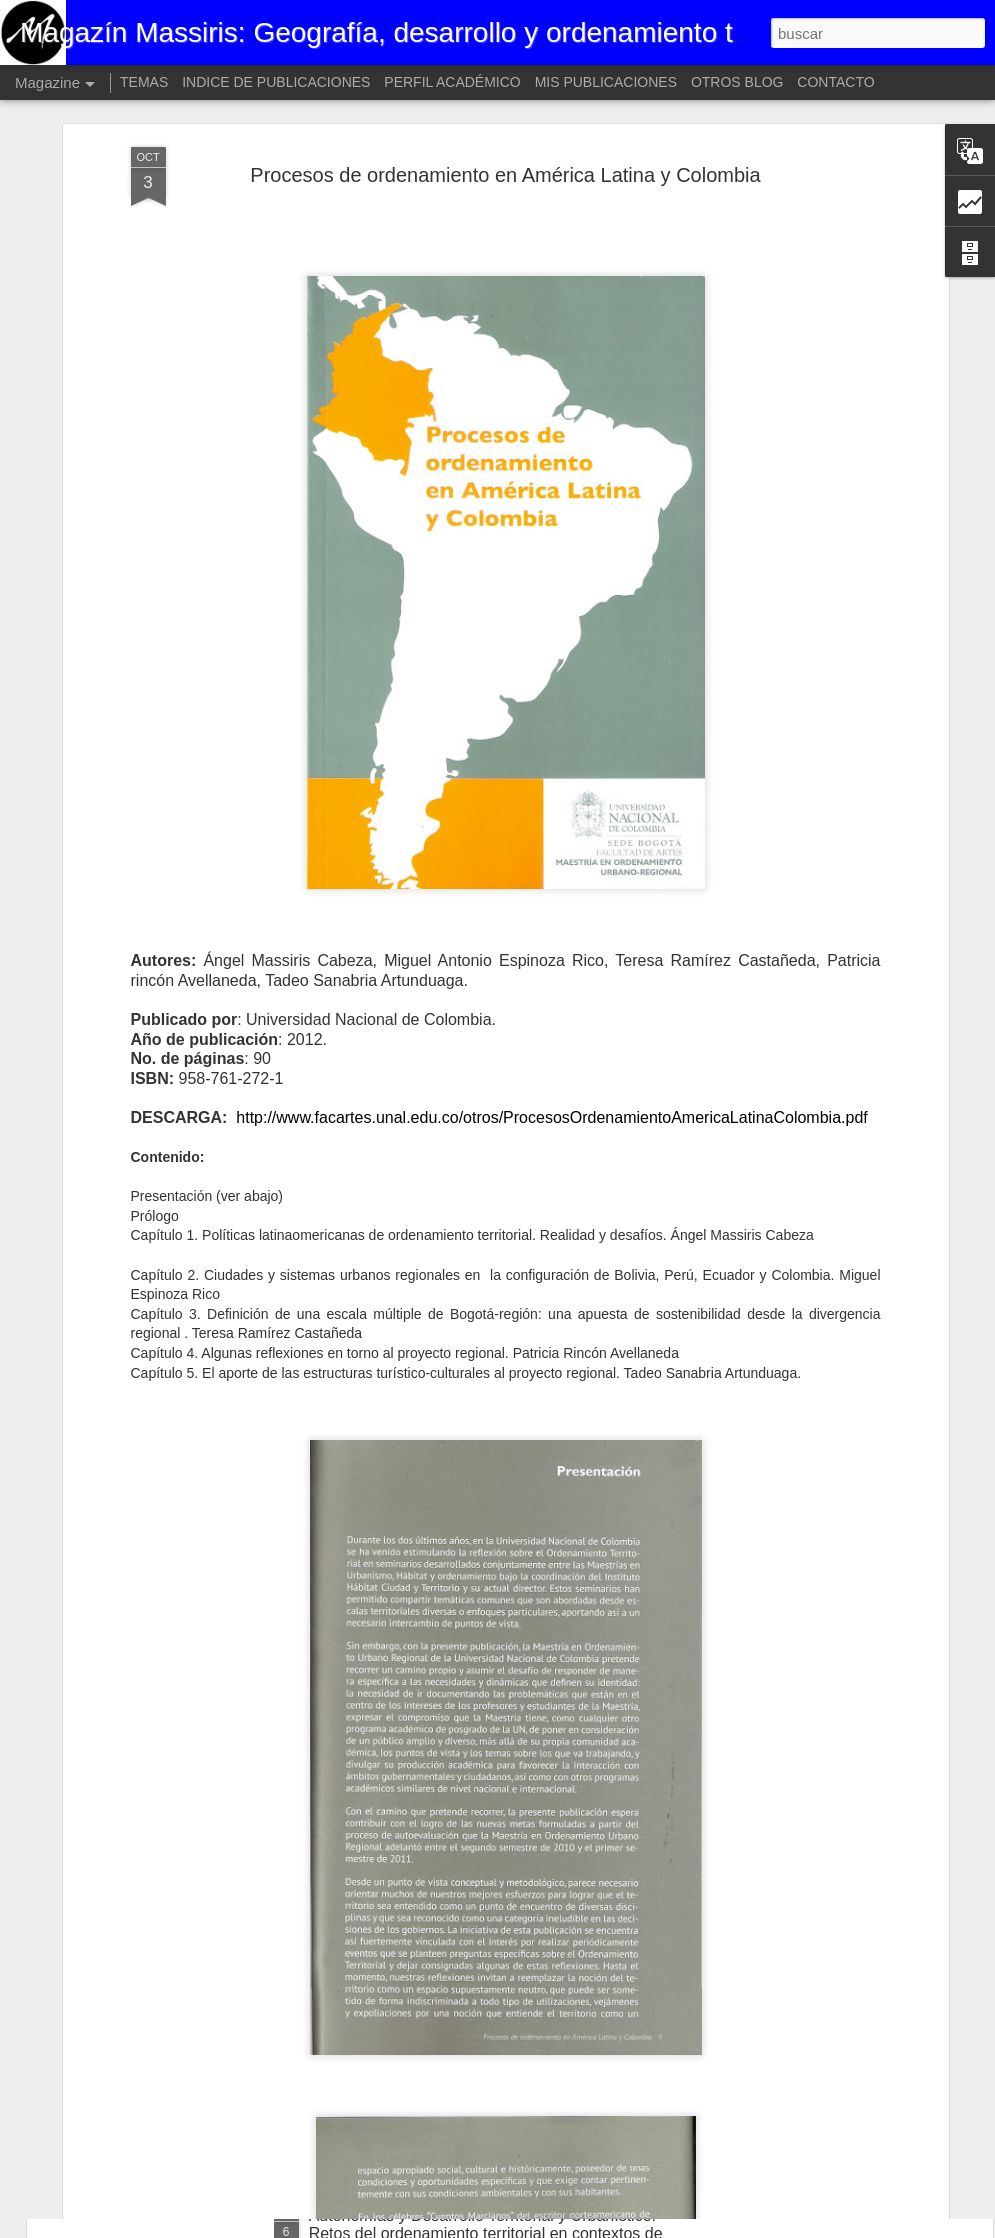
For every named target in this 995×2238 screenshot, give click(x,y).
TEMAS (144, 82)
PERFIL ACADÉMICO (452, 82)
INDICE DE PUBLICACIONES (276, 82)
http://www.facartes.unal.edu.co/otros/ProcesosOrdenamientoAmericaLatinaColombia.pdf (551, 997)
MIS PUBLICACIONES (606, 82)
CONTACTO (835, 82)
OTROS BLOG (737, 82)
